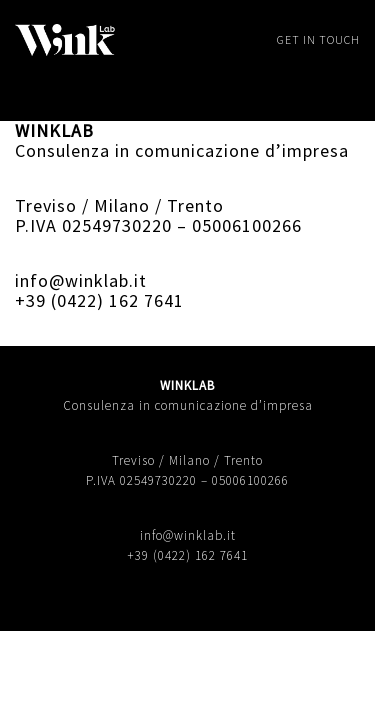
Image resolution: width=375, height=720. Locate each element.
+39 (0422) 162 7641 (99, 300)
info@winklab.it (81, 280)
